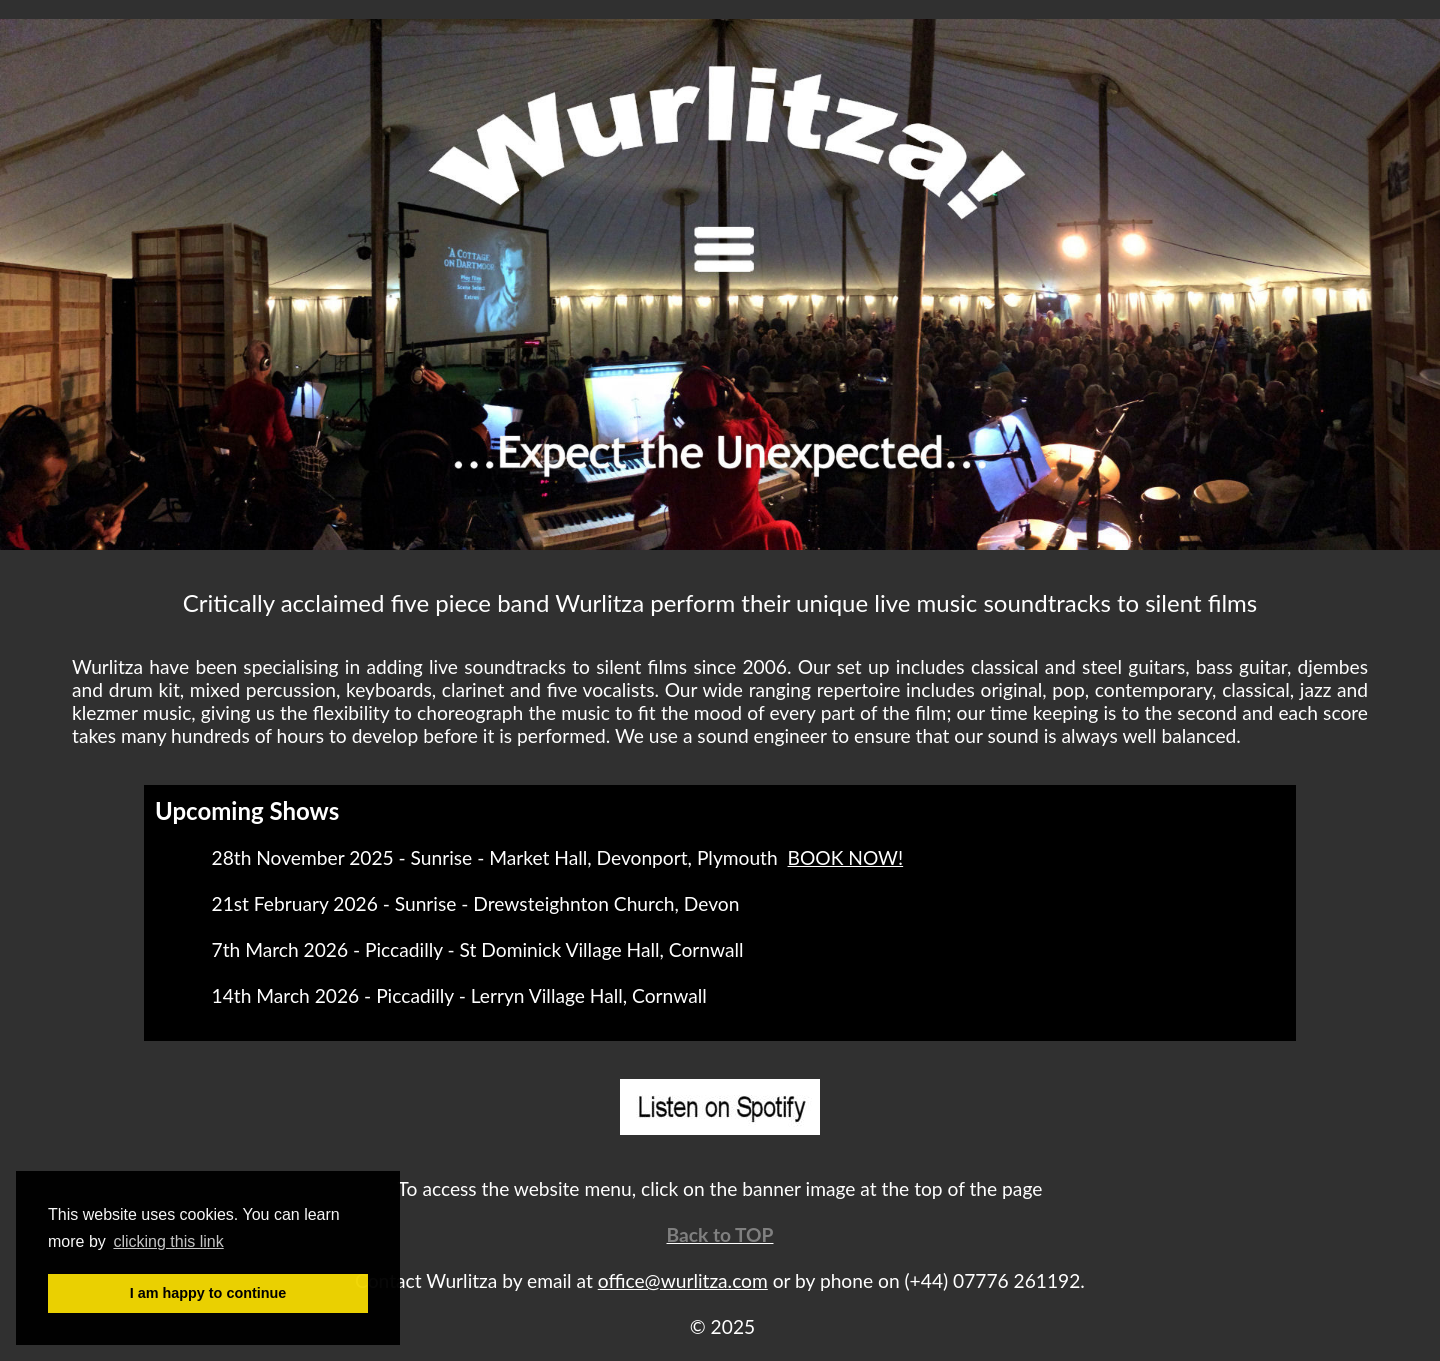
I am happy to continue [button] (208, 1293)
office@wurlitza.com (683, 1280)
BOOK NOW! (846, 857)
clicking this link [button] (168, 1241)
